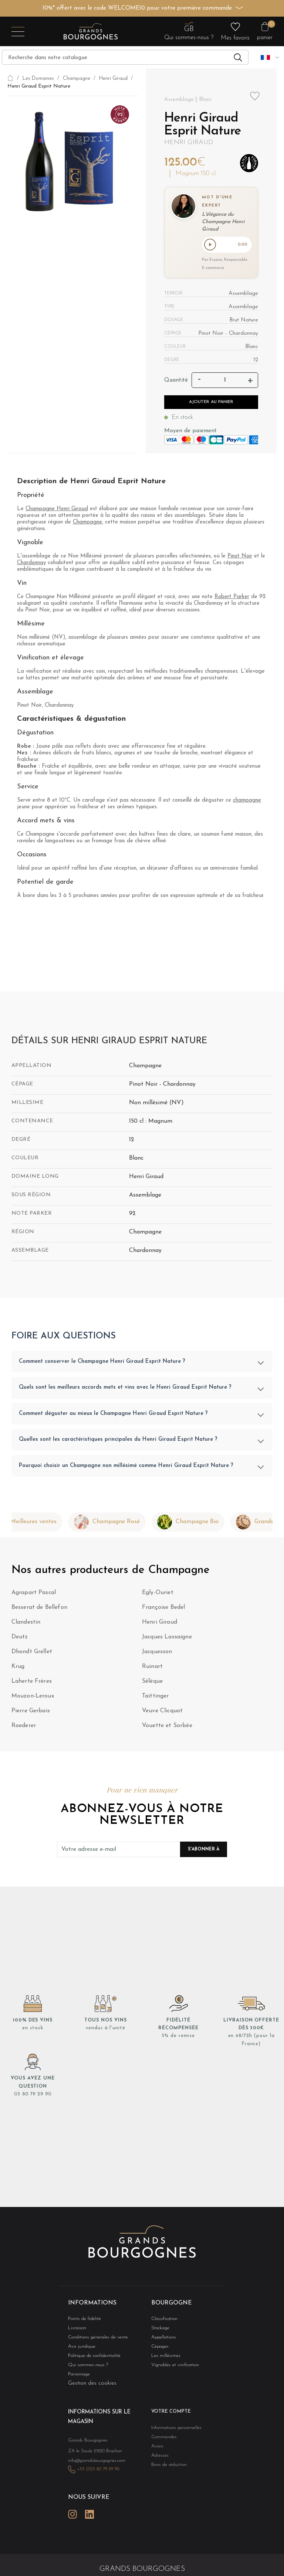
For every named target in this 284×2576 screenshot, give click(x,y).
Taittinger (155, 1697)
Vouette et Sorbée (167, 1727)
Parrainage (77, 2377)
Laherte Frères (31, 1683)
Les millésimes (163, 2358)
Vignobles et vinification (171, 2367)
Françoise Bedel (163, 1609)
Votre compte (168, 2415)
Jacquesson (157, 1653)
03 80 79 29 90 (32, 2096)
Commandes (161, 2439)
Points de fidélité (81, 2319)
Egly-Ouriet (157, 1594)
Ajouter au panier (211, 403)
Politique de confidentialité (90, 2358)
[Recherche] (125, 57)
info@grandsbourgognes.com (92, 2460)
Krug (18, 1668)
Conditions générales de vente (93, 2339)
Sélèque (152, 1683)
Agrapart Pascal (33, 1594)
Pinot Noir (239, 557)
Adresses (158, 2459)
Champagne (87, 523)
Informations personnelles (172, 2430)
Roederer (23, 1727)
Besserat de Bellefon (39, 1609)
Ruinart (152, 1668)
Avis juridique (80, 2348)
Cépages (158, 2348)
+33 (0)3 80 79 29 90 (94, 2469)
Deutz (19, 1638)
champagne (247, 802)
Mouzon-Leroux (32, 1697)
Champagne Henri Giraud (57, 510)
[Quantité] (225, 381)
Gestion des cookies (92, 2386)
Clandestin (26, 1624)
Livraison (76, 2329)
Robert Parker (231, 598)
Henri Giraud (188, 142)
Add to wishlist (254, 96)
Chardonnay (31, 564)
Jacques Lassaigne (167, 1638)
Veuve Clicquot (162, 1712)
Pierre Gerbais (30, 1712)
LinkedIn (89, 2511)
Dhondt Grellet (31, 1653)
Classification (162, 2319)
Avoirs (156, 2449)
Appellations (161, 2339)
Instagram (72, 2511)
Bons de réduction (166, 2468)
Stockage (158, 2329)
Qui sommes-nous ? (84, 2367)
